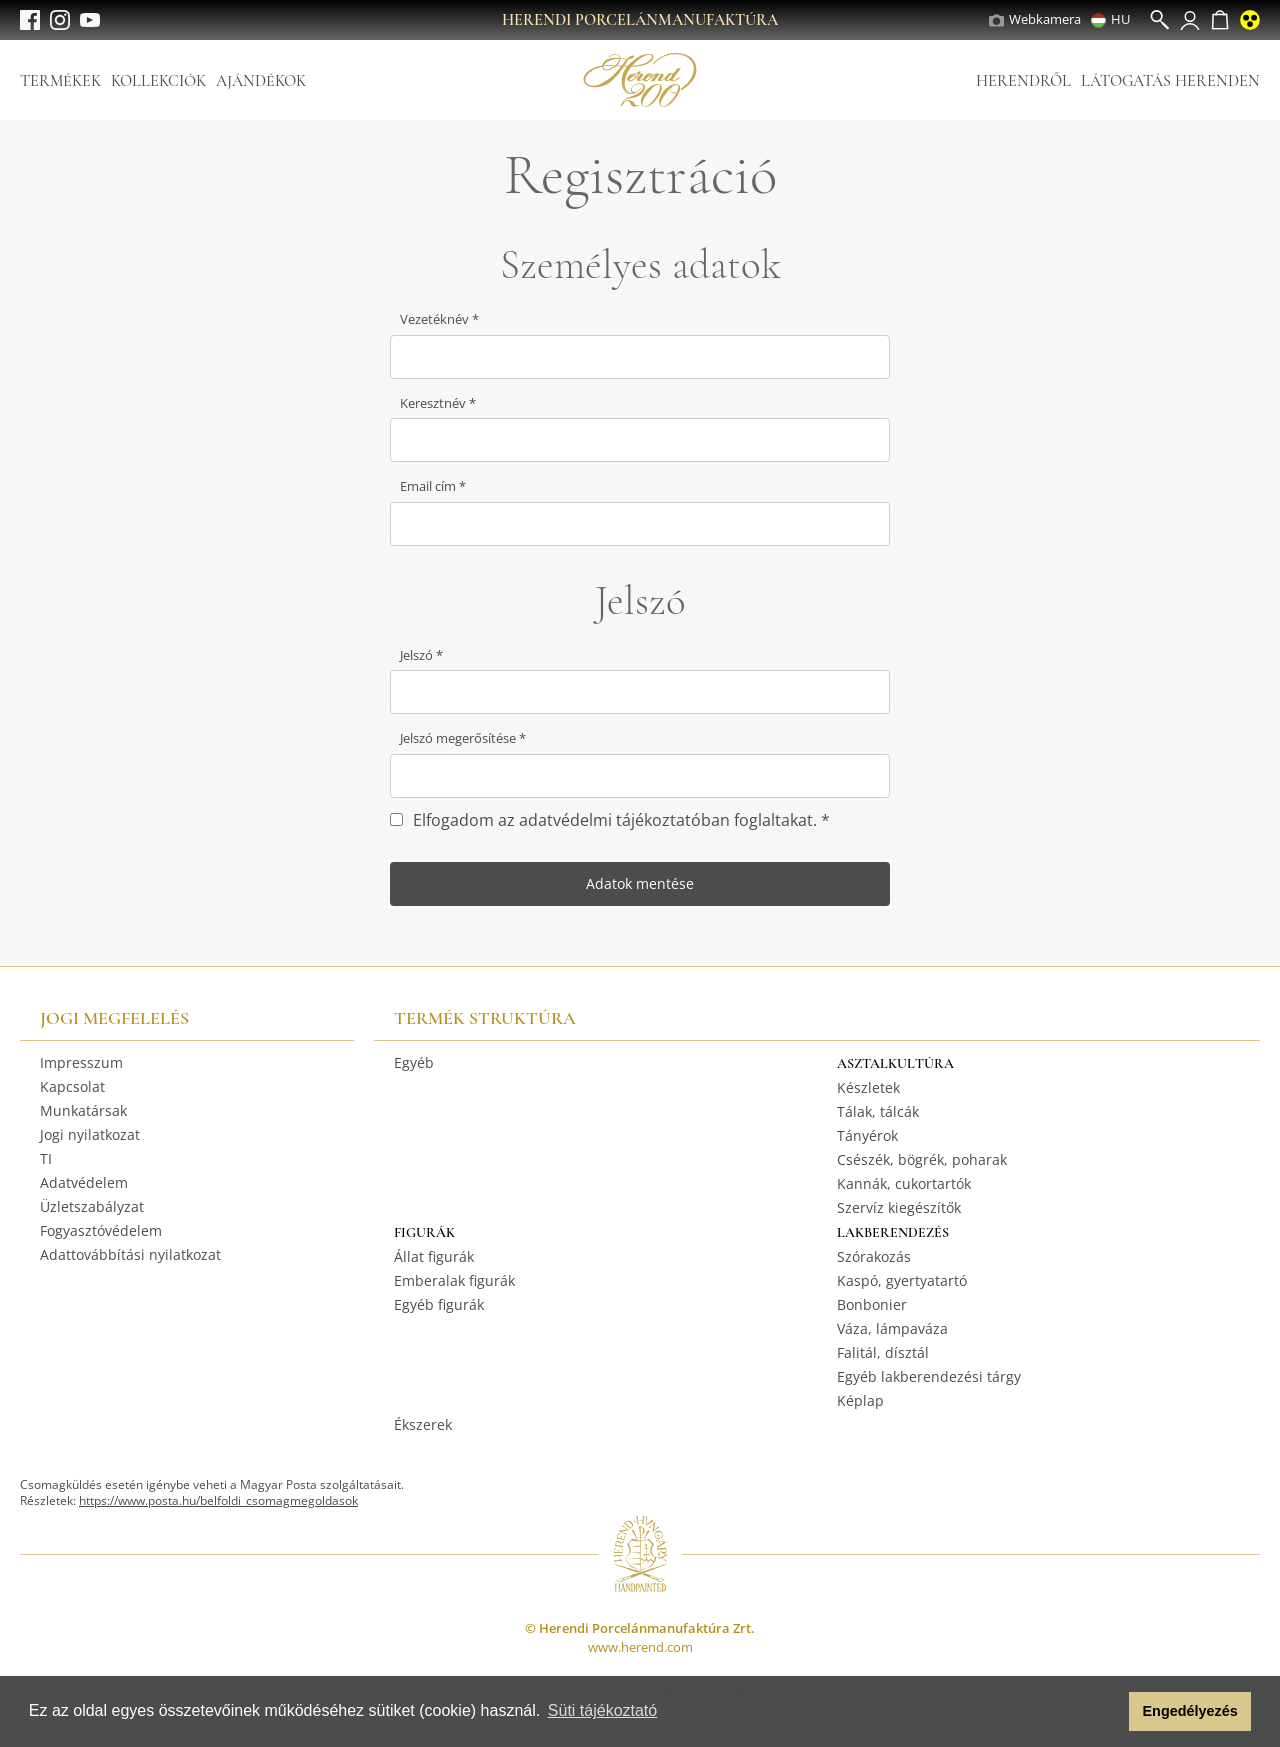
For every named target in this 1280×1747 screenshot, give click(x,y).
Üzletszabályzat (92, 1206)
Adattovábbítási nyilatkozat (130, 1254)
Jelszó (418, 655)
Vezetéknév (436, 319)
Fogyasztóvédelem (101, 1230)
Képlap (860, 1400)
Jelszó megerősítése (459, 738)
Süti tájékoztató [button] (602, 1710)
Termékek (60, 81)
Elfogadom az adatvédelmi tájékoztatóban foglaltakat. (617, 820)
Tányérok (867, 1135)
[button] (1108, 1712)
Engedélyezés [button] (1190, 1711)
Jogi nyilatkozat (90, 1134)
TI (46, 1158)
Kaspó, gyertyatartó (902, 1280)
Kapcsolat (72, 1086)
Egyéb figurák (439, 1304)
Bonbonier (872, 1304)
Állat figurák (434, 1256)
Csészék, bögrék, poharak (922, 1159)
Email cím (429, 486)
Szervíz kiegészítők (899, 1207)
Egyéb (414, 1062)
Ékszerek (423, 1424)
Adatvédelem (84, 1182)
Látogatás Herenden (1170, 81)
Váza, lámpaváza (892, 1328)
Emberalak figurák (454, 1280)
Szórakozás (874, 1256)
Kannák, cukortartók (904, 1183)
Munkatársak (83, 1110)
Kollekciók (158, 81)
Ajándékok (261, 81)
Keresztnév (434, 403)
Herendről (1023, 81)
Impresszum (81, 1062)
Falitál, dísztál (883, 1352)
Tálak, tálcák (878, 1111)
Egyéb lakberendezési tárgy (929, 1376)
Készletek (868, 1087)
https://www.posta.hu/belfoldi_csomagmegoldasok (218, 1500)
